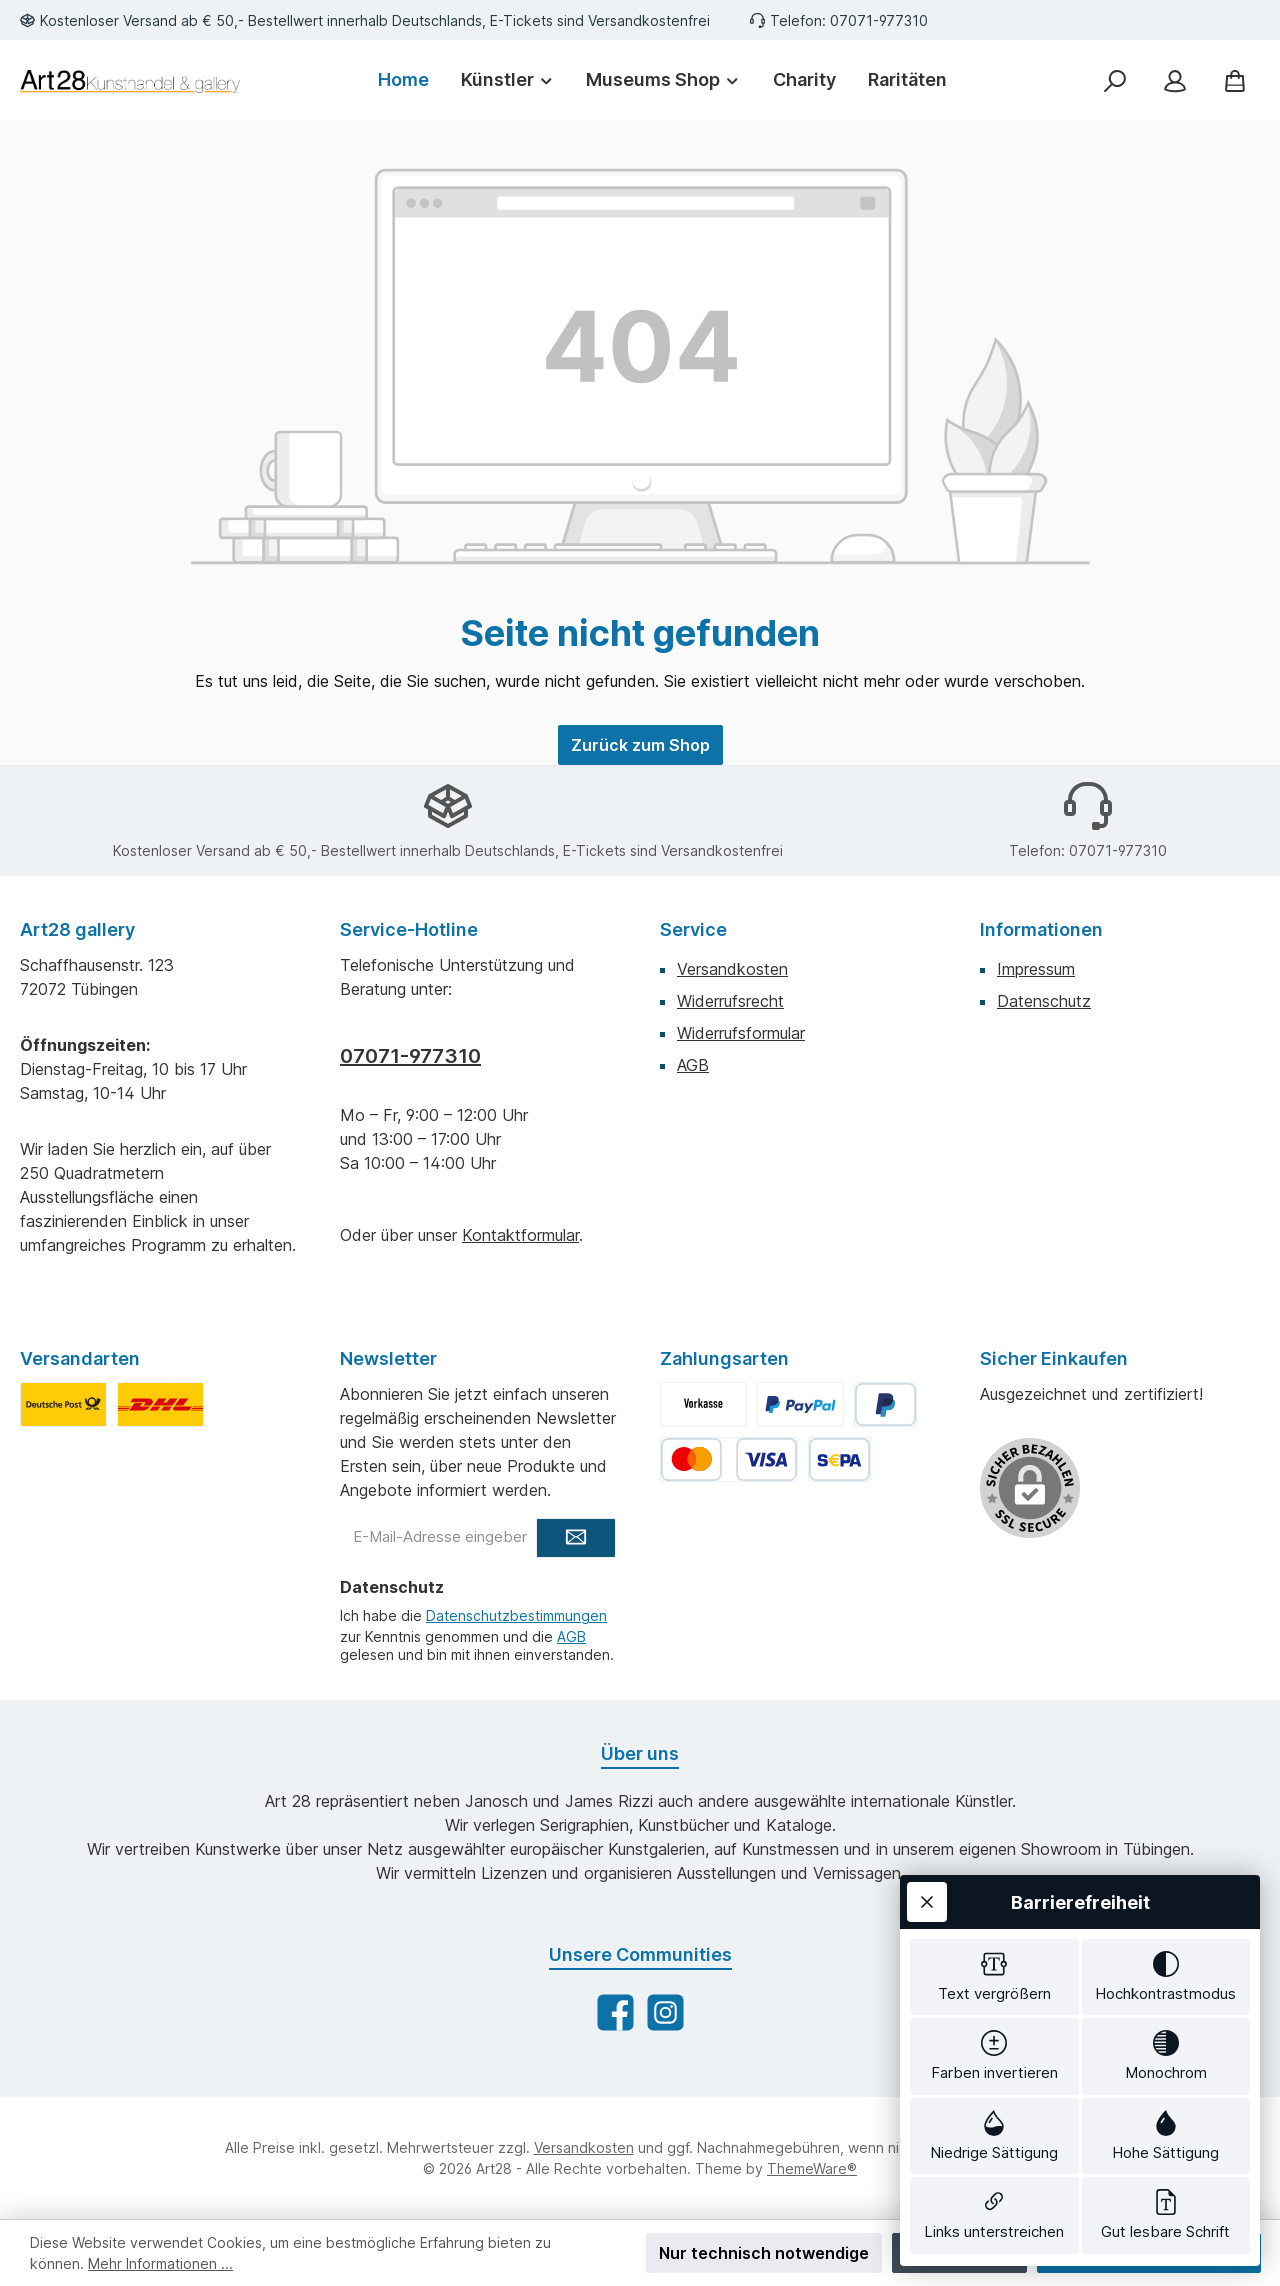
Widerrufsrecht (730, 1001)
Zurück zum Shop (640, 745)
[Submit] (576, 1538)
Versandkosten (732, 969)
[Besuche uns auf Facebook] (615, 2012)
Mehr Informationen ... (160, 2263)
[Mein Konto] (1175, 80)
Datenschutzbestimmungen (516, 1615)
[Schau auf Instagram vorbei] (665, 2012)
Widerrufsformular (741, 1033)
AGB (693, 1065)
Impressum (1036, 969)
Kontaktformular (520, 1235)
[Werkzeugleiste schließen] (927, 1593)
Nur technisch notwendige (764, 2253)
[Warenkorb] (1235, 80)
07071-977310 (410, 1056)
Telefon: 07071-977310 (849, 20)
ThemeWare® (812, 2168)
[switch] (994, 1672)
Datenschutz (1044, 1001)
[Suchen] (1115, 80)
